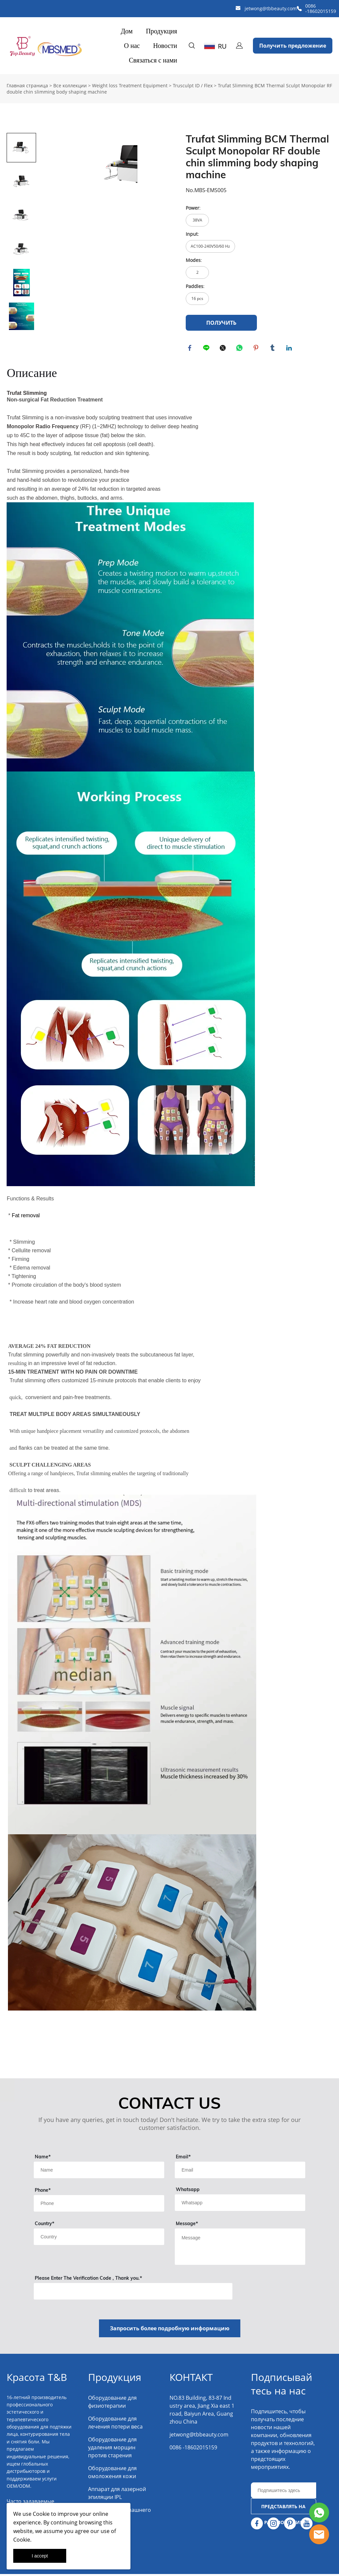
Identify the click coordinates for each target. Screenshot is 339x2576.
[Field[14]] (240, 2204)
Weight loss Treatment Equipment (130, 85)
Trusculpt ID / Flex (193, 85)
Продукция (161, 31)
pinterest (257, 349)
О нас (132, 46)
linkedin (290, 349)
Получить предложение (292, 45)
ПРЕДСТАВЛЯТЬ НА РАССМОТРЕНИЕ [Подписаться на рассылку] (283, 2510)
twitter (224, 349)
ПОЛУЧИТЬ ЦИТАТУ (221, 325)
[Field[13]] (99, 2238)
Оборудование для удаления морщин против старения (112, 2449)
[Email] (283, 2492)
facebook (191, 349)
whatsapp (240, 349)
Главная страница (27, 85)
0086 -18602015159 (320, 8)
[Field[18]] (99, 2205)
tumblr (273, 349)
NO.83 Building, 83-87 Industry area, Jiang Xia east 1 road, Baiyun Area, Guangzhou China (202, 2411)
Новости (165, 46)
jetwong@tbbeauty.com (271, 8)
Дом (127, 31)
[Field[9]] (99, 2172)
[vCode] (133, 2293)
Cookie (41, 2513)
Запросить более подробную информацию (169, 2330)
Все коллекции (70, 85)
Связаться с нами (153, 60)
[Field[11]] (240, 2172)
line (207, 349)
